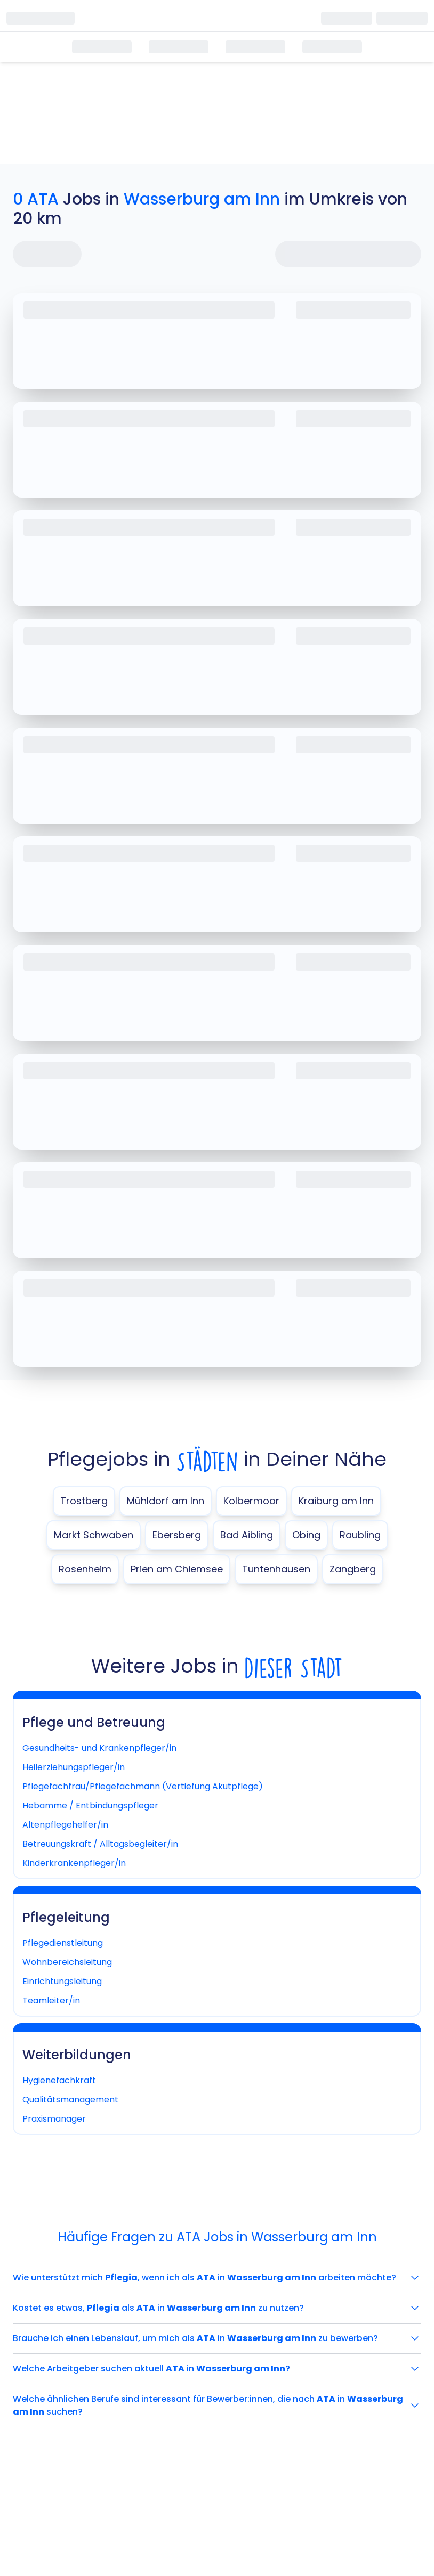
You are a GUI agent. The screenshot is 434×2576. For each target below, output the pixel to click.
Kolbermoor (251, 1500)
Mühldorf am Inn (165, 1500)
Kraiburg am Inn (336, 1500)
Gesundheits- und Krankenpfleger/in (99, 1748)
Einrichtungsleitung (62, 1981)
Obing (306, 1535)
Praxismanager (54, 2119)
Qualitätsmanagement (70, 2099)
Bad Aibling (246, 1535)
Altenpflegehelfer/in (65, 1825)
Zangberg (352, 1569)
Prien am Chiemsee (177, 1569)
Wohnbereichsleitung (67, 1962)
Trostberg (84, 1500)
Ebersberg (176, 1535)
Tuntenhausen (276, 1569)
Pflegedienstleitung (62, 1943)
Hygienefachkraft (59, 2080)
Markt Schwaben (93, 1535)
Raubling (360, 1535)
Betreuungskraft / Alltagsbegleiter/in (100, 1844)
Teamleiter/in (51, 2000)
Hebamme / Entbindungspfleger (90, 1805)
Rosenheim (85, 1569)
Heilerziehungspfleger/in (73, 1767)
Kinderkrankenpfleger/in (74, 1863)
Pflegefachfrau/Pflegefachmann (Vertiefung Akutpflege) (142, 1786)
